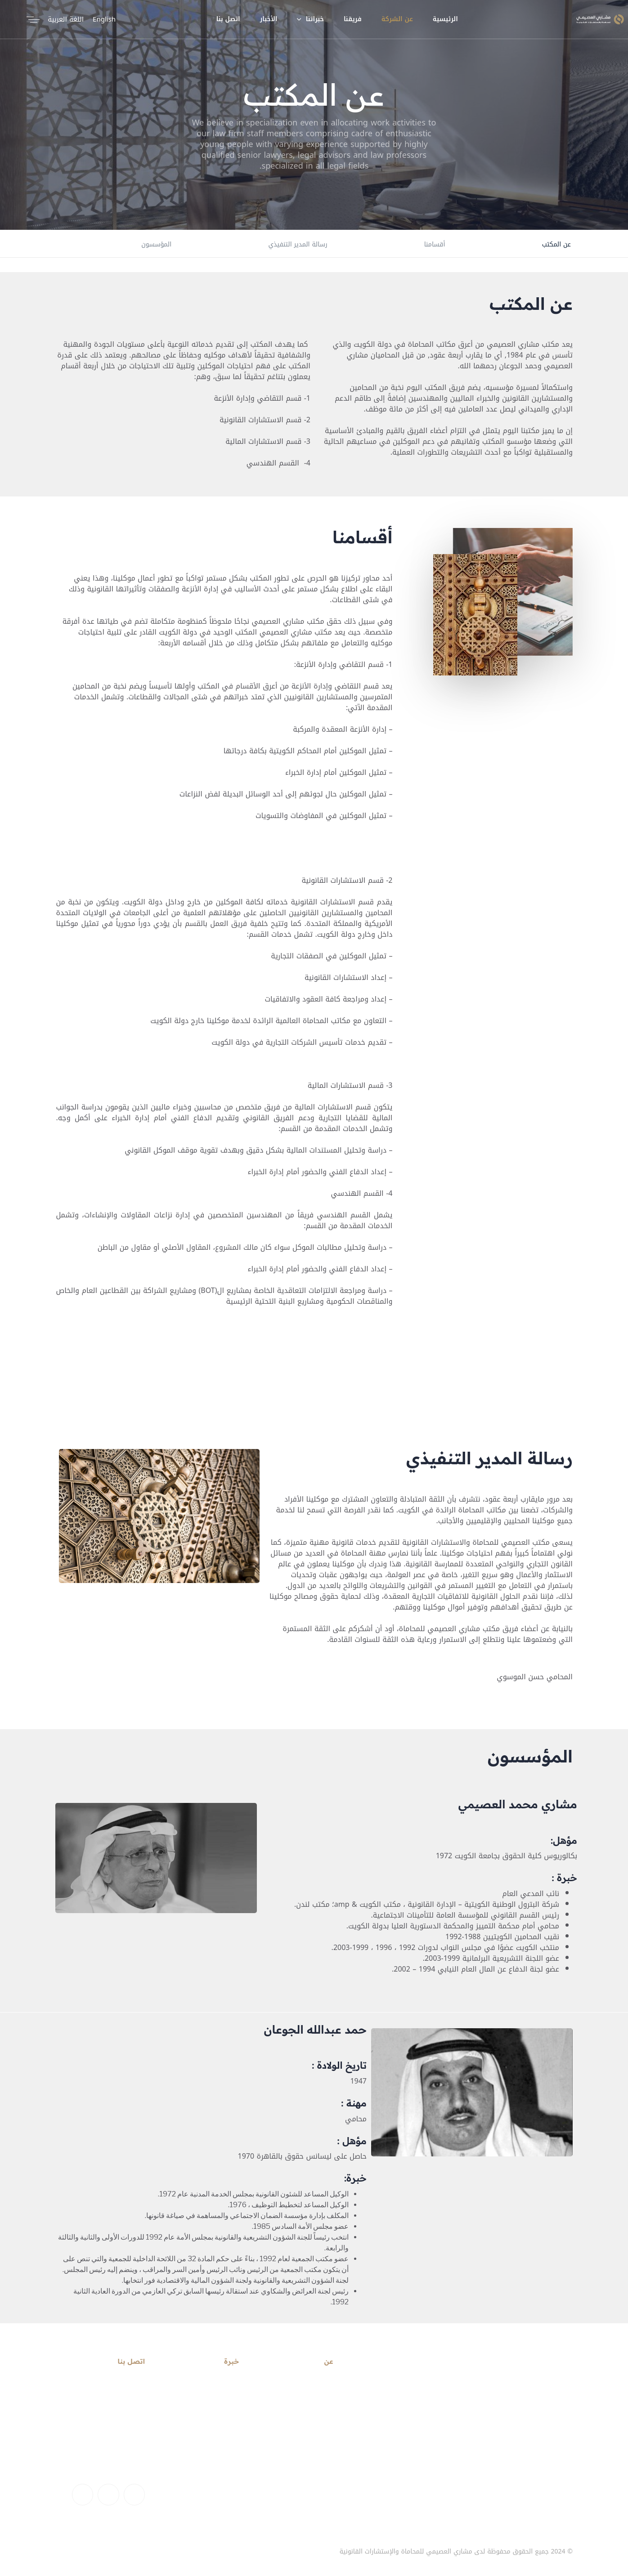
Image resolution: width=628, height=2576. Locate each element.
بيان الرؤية (318, 2433)
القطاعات (225, 2402)
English (104, 19)
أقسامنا (434, 244)
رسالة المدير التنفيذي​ (297, 244)
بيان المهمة (315, 2417)
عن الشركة (397, 19)
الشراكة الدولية (216, 2417)
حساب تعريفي (312, 2402)
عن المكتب (556, 244)
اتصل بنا (228, 19)
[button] (31, 19)
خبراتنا (310, 19)
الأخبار (269, 19)
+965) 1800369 (123, 2460)
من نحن (144, 2552)
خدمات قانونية (218, 2386)
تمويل (230, 2433)
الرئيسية (445, 19)
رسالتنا (323, 2386)
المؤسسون (156, 244)
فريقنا (353, 19)
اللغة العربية (66, 19)
